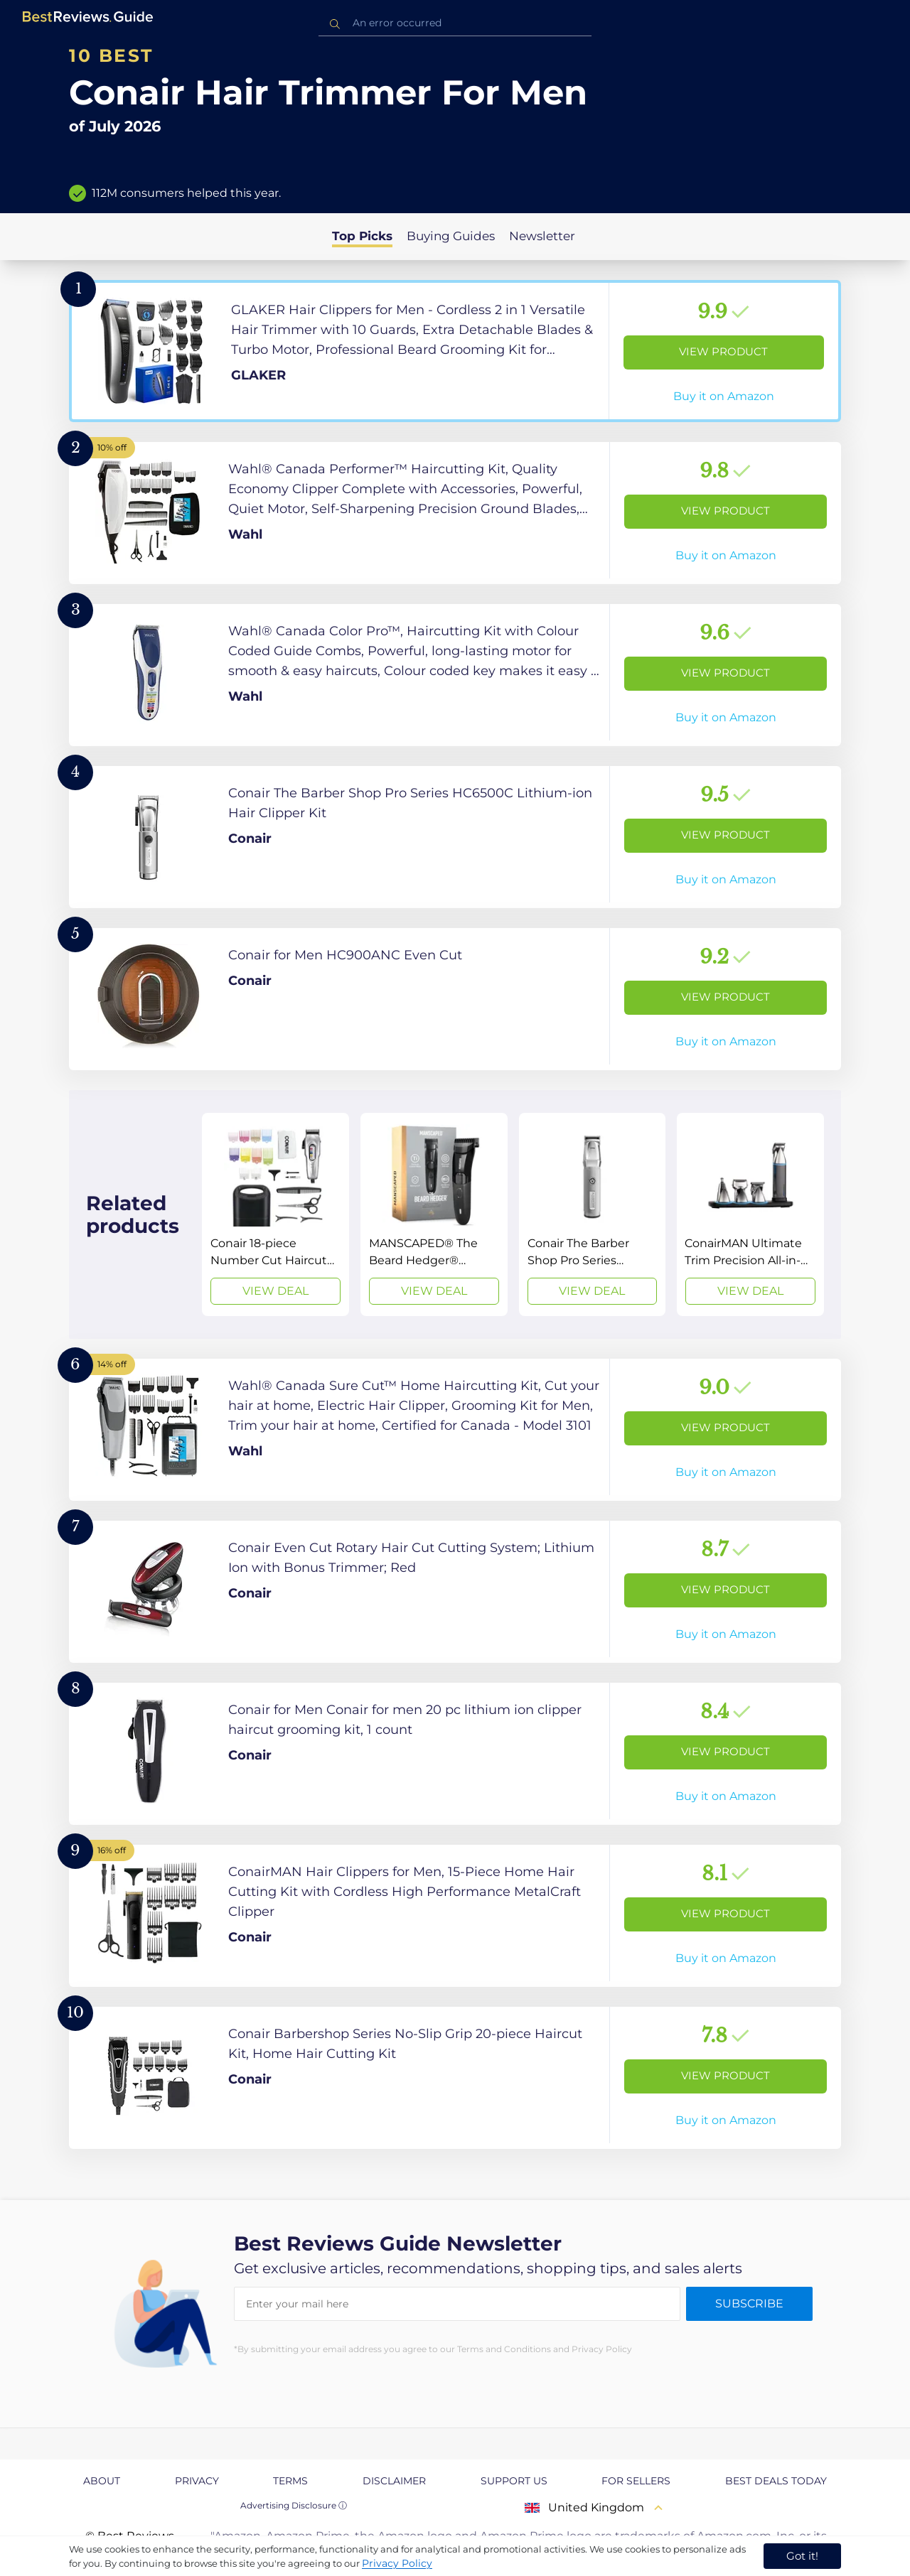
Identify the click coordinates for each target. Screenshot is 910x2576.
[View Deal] (275, 1214)
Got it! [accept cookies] (802, 2555)
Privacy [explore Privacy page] (197, 2480)
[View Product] (455, 351)
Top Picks (362, 236)
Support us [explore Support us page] (514, 2480)
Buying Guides (451, 236)
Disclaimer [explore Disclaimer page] (394, 2480)
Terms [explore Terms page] (290, 2480)
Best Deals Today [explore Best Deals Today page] (776, 2480)
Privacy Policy (397, 2563)
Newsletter (542, 236)
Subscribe (749, 2303)
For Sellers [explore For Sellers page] (635, 2480)
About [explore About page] (101, 2480)
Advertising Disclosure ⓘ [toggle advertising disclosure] (293, 2505)
